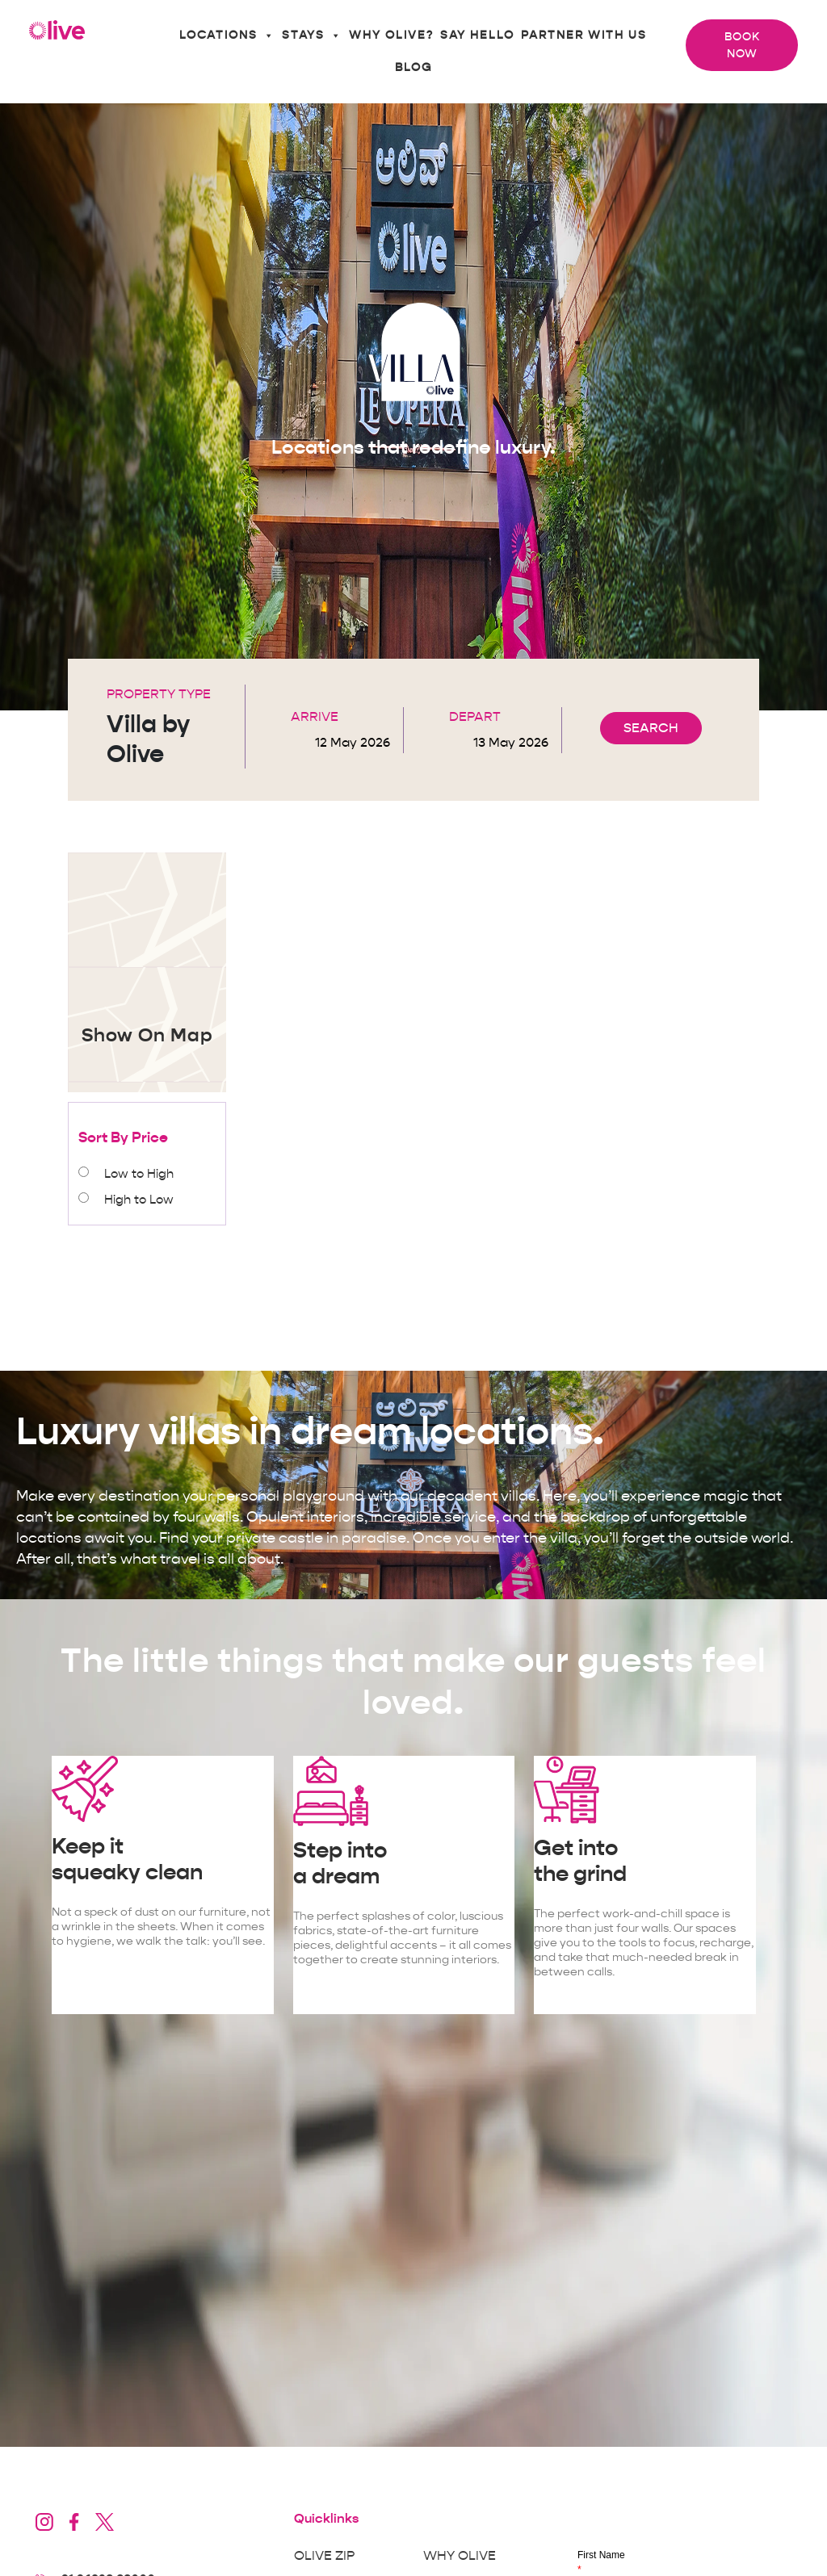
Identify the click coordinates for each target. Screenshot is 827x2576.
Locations (227, 35)
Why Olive (459, 2556)
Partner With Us (584, 35)
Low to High (139, 1174)
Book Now (742, 45)
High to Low (139, 1199)
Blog (413, 67)
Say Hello (477, 35)
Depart (475, 717)
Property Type (159, 694)
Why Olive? (391, 35)
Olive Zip (324, 2556)
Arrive (314, 717)
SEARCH (650, 728)
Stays (312, 35)
